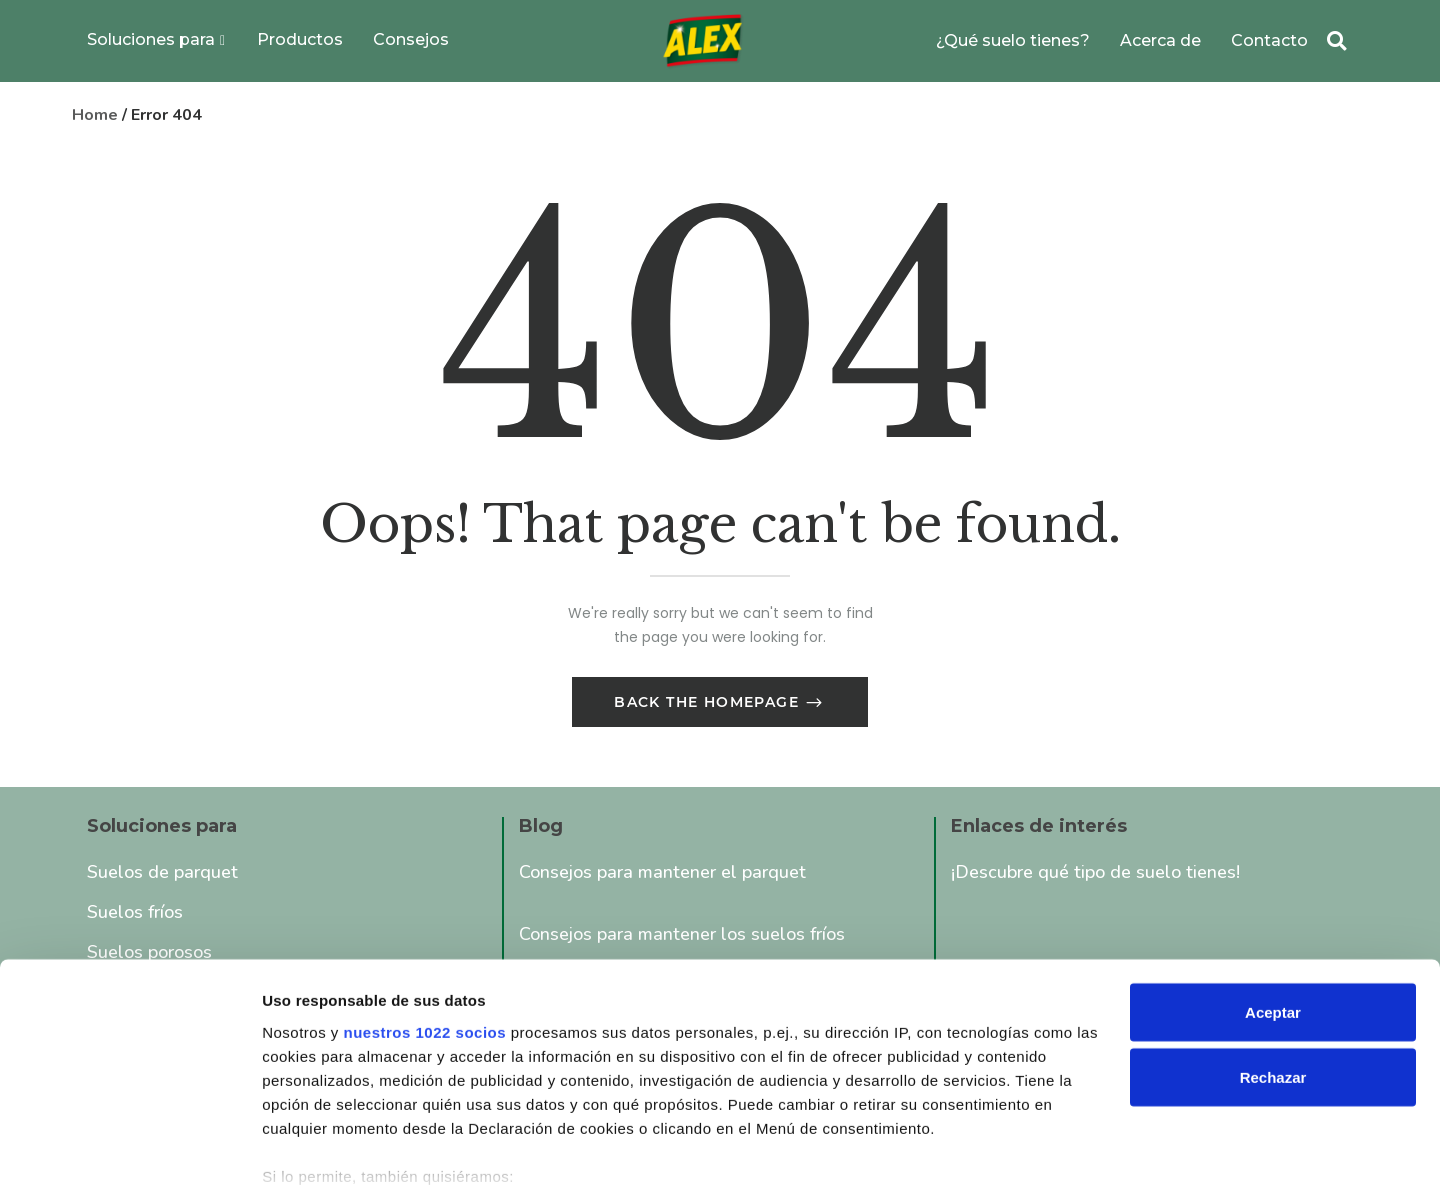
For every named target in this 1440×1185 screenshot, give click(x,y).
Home (95, 115)
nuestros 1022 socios (424, 924)
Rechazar (1273, 970)
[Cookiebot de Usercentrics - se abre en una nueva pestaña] (129, 1146)
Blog (541, 829)
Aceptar (1273, 904)
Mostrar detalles (320, 1145)
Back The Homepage (709, 705)
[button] (1336, 41)
